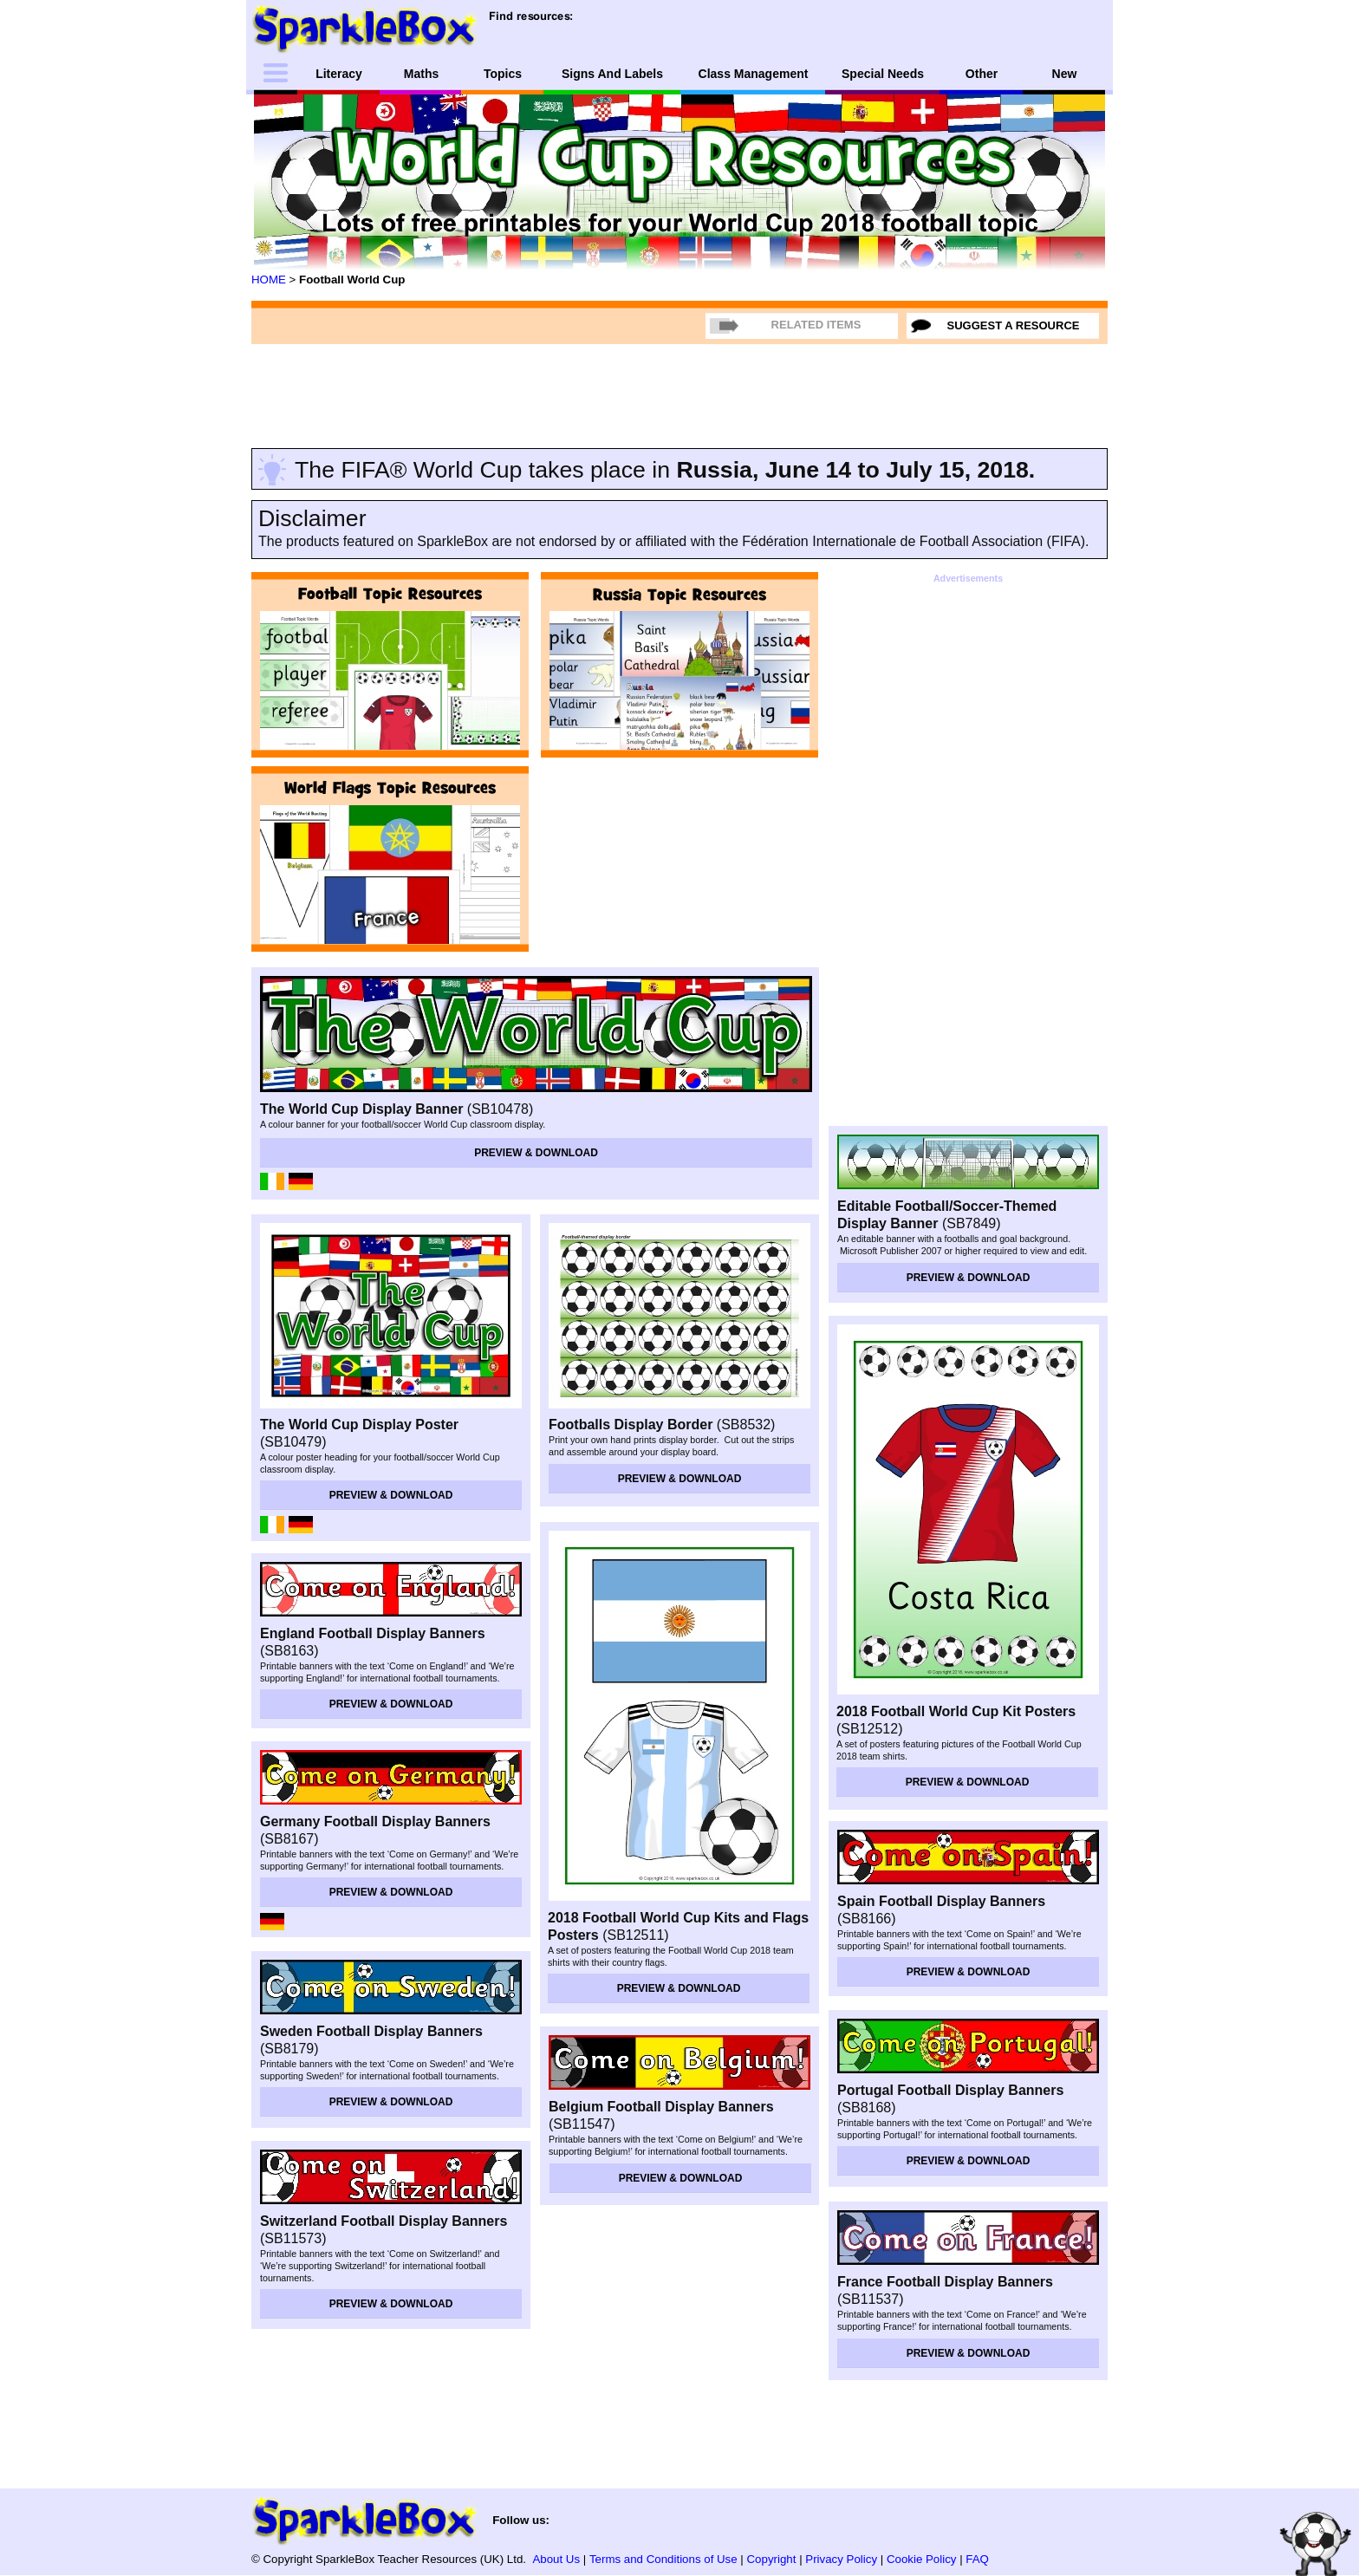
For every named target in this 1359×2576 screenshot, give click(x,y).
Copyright (772, 2559)
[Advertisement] (679, 393)
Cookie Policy (922, 2559)
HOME (268, 279)
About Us (556, 2559)
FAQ (977, 2559)
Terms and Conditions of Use (663, 2559)
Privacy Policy (841, 2559)
